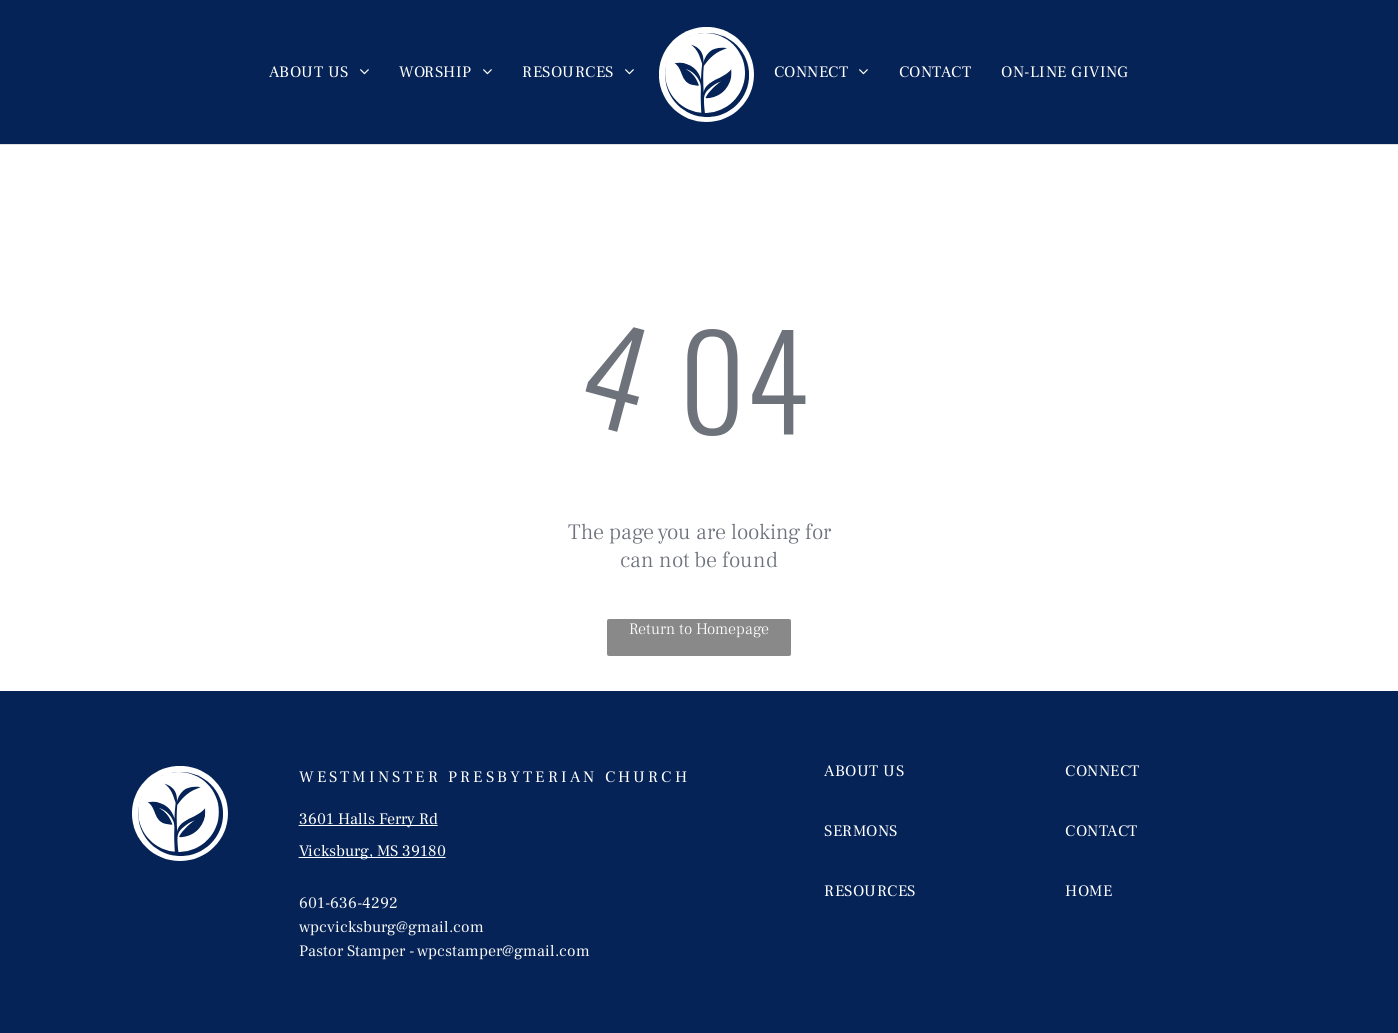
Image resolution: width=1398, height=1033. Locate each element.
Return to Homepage (699, 629)
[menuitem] (319, 72)
